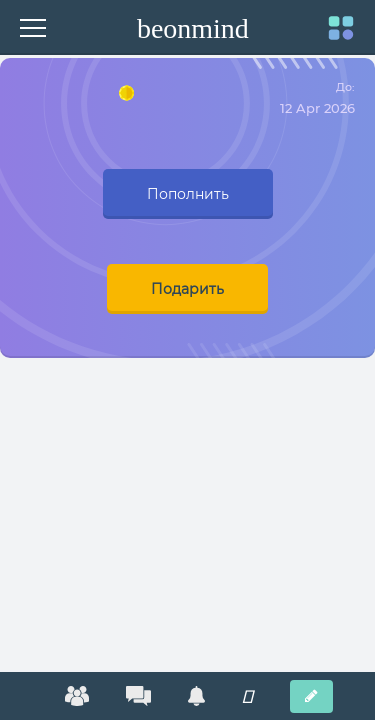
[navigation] (341, 37)
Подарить (187, 289)
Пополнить (188, 194)
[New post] (311, 696)
